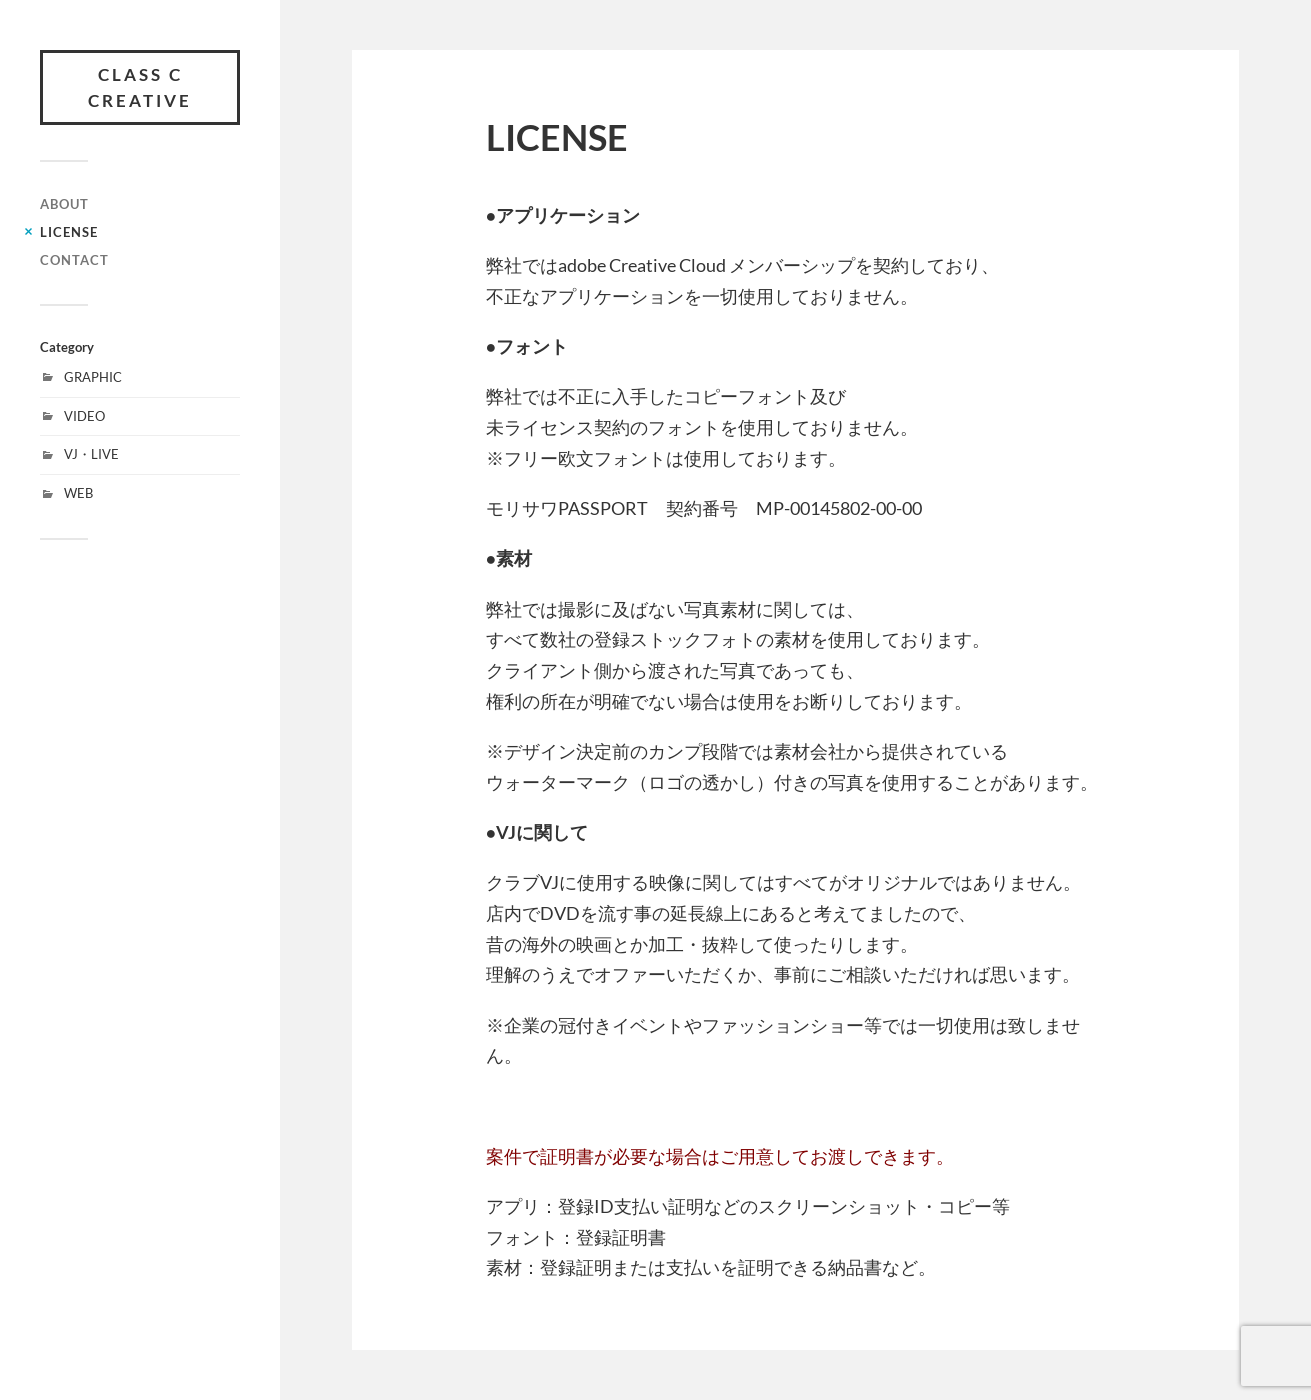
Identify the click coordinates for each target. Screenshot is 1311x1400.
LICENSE (69, 232)
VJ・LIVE (91, 454)
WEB (78, 493)
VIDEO (84, 416)
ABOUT (64, 204)
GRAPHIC (93, 377)
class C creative (140, 87)
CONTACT (74, 260)
